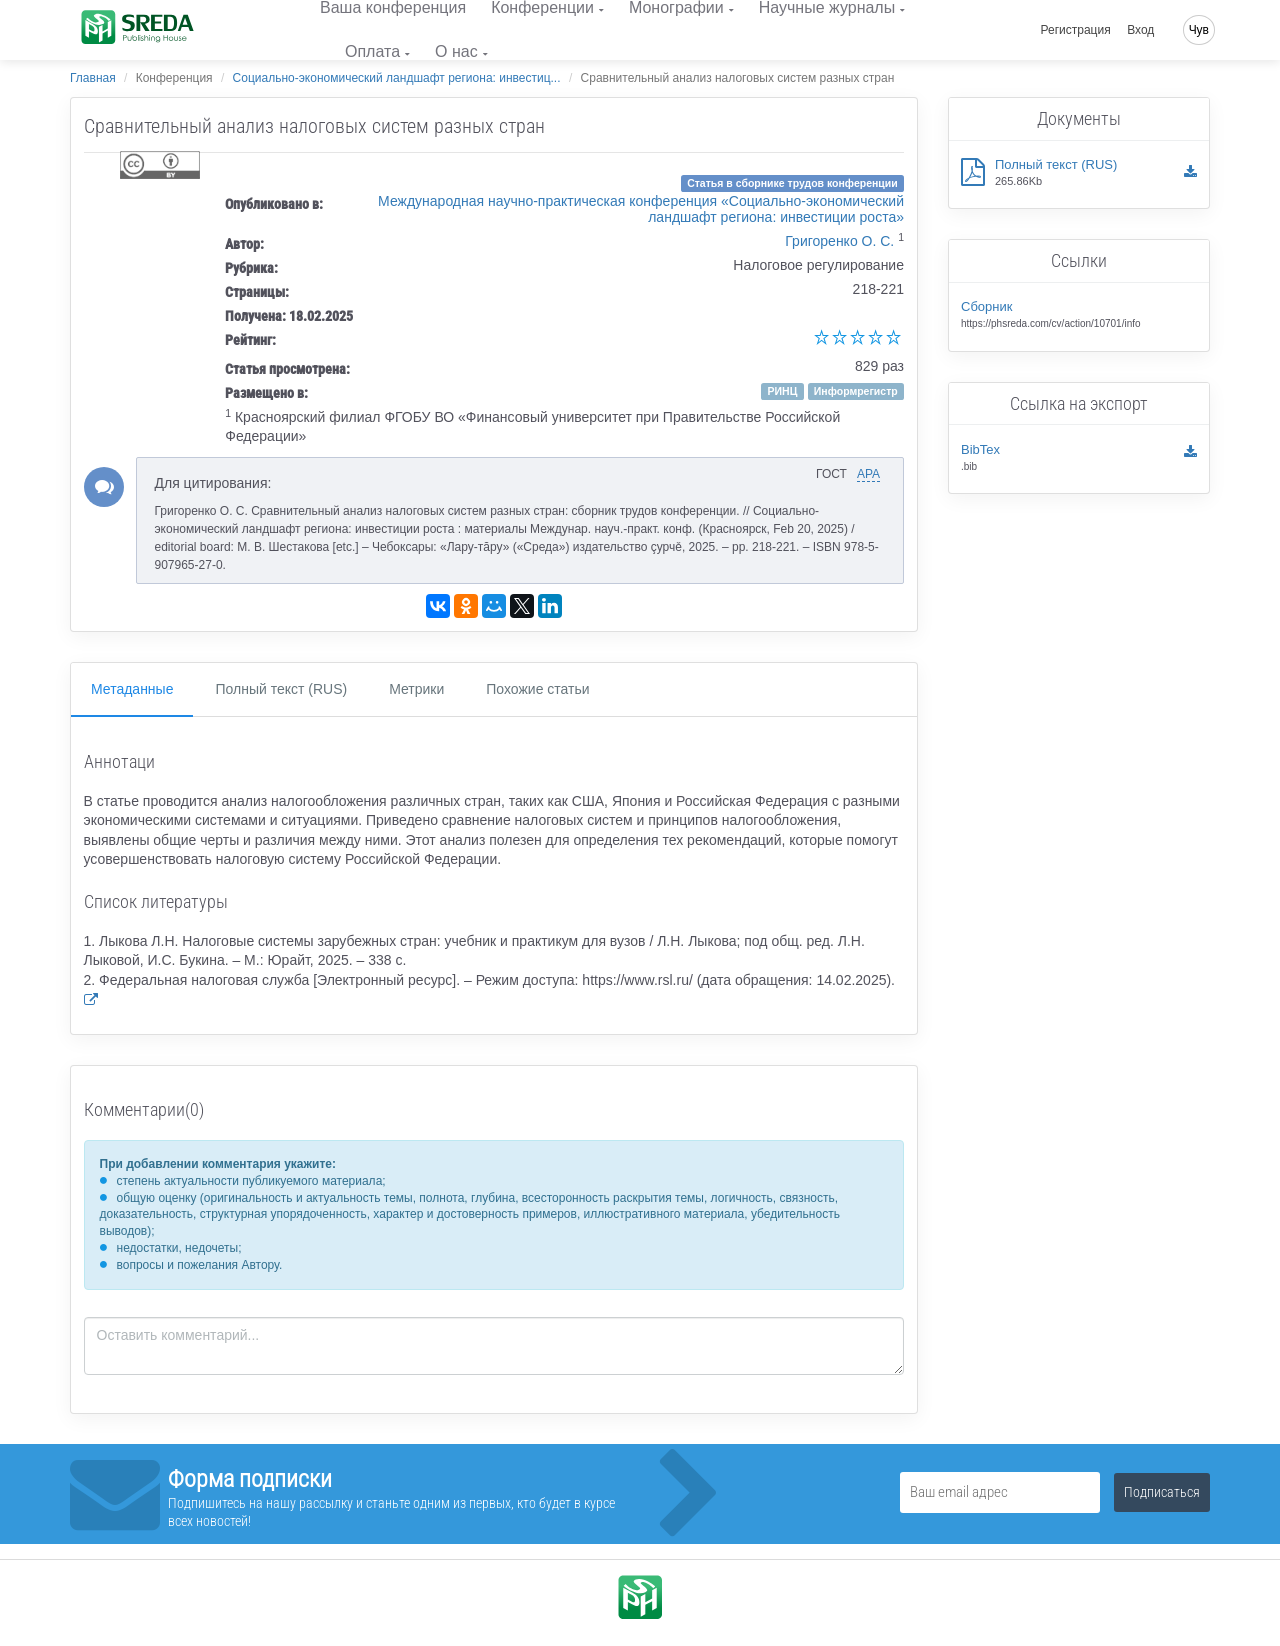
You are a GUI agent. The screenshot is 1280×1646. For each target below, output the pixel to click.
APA (868, 474)
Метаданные (132, 689)
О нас (456, 51)
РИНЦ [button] (783, 391)
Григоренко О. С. (839, 241)
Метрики (416, 689)
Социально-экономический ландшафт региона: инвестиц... (397, 78)
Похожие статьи (537, 689)
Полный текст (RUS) (281, 689)
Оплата (372, 51)
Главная (93, 78)
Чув (1199, 30)
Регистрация (1076, 30)
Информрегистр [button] (856, 391)
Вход (1140, 30)
